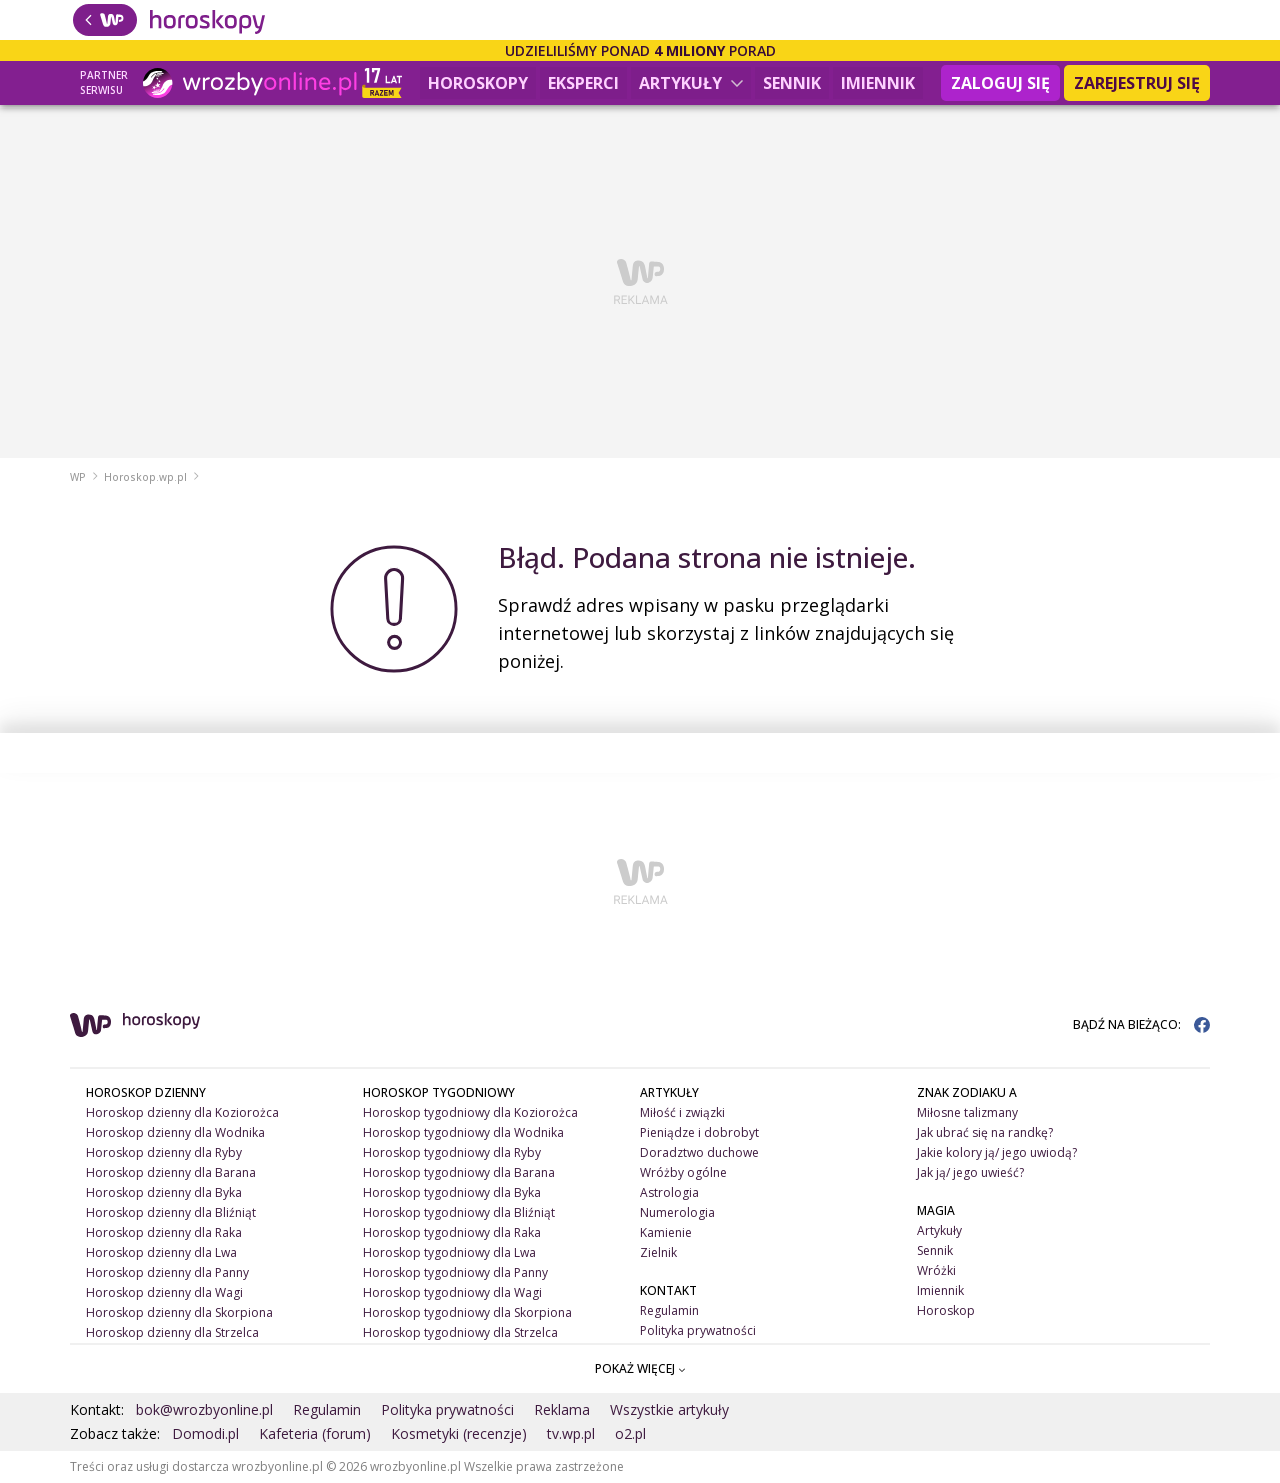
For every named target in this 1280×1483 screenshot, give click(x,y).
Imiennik (878, 83)
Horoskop (946, 1310)
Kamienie (666, 1232)
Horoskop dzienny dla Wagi (164, 1292)
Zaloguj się (1000, 83)
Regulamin (669, 1310)
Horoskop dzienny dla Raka (164, 1232)
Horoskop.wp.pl (145, 477)
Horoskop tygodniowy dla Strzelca (460, 1332)
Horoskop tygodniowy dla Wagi (452, 1292)
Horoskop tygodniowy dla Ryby (452, 1152)
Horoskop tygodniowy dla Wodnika (463, 1132)
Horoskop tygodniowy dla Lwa (449, 1252)
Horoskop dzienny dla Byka (164, 1192)
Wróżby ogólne (683, 1172)
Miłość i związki (682, 1112)
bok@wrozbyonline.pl (204, 1409)
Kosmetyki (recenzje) (459, 1433)
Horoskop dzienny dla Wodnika (175, 1132)
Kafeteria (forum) (315, 1433)
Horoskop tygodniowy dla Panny (455, 1272)
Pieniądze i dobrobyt (699, 1132)
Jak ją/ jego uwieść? (970, 1172)
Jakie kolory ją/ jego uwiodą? (997, 1152)
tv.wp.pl (571, 1433)
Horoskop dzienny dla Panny (167, 1272)
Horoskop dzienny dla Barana (171, 1172)
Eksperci (583, 83)
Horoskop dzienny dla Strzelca (172, 1332)
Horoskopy (478, 83)
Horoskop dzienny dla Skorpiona (179, 1312)
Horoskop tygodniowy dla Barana (459, 1172)
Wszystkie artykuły (669, 1409)
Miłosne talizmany (967, 1112)
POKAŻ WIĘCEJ (640, 1368)
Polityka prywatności (698, 1330)
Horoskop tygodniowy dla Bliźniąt (459, 1212)
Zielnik (658, 1252)
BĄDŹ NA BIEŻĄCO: (1141, 1024)
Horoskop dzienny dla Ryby (164, 1152)
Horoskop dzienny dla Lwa (161, 1252)
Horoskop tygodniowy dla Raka (452, 1232)
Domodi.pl (205, 1433)
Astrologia (669, 1192)
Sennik (792, 83)
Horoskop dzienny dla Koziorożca (182, 1112)
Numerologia (677, 1212)
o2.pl (630, 1433)
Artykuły (691, 83)
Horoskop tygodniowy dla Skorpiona (467, 1312)
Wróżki (936, 1270)
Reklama (562, 1409)
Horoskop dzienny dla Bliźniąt (171, 1212)
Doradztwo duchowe (699, 1152)
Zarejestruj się (1137, 83)
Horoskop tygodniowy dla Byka (452, 1192)
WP (78, 477)
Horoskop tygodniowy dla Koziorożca (470, 1112)
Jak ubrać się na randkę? (985, 1132)
